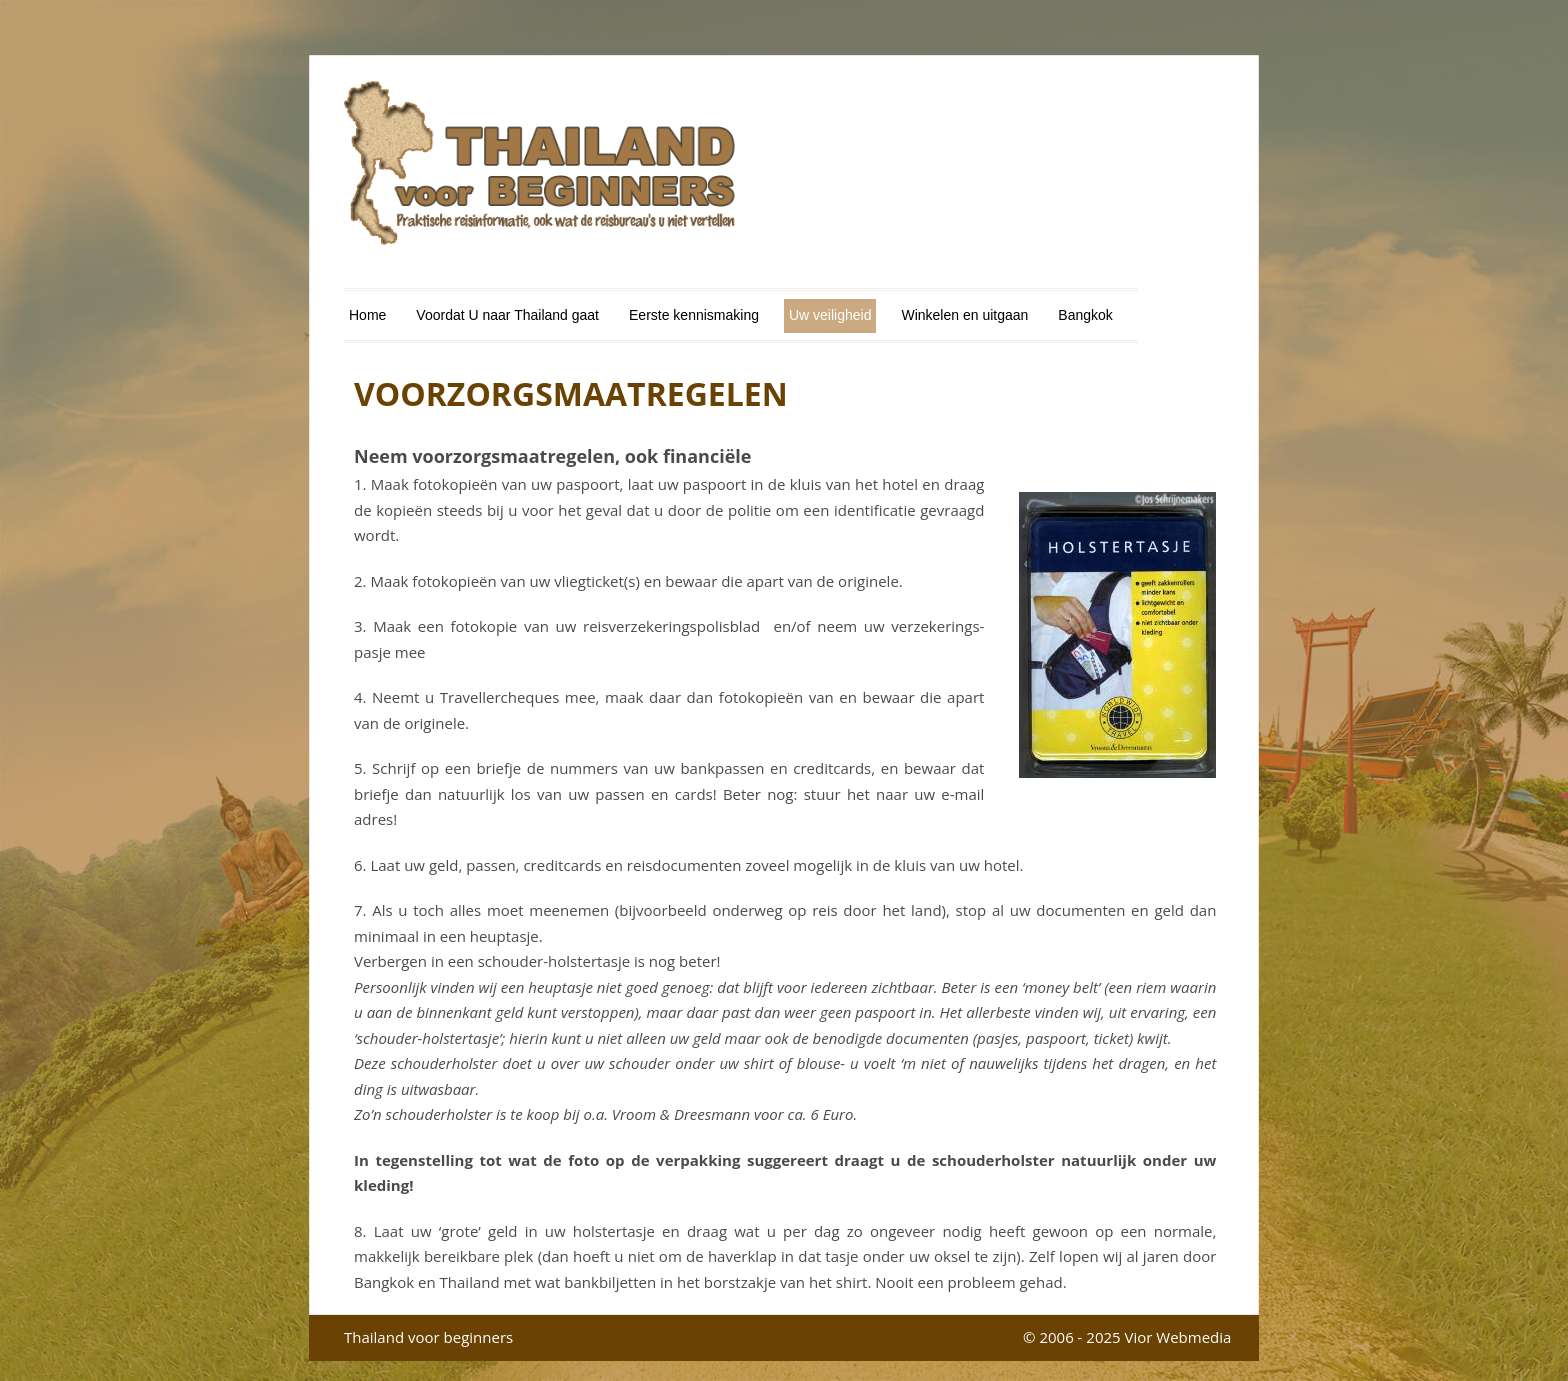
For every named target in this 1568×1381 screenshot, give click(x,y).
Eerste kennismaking (694, 315)
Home (367, 315)
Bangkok (1085, 315)
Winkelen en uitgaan (964, 315)
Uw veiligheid (830, 315)
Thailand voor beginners (428, 1337)
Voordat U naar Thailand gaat (507, 315)
